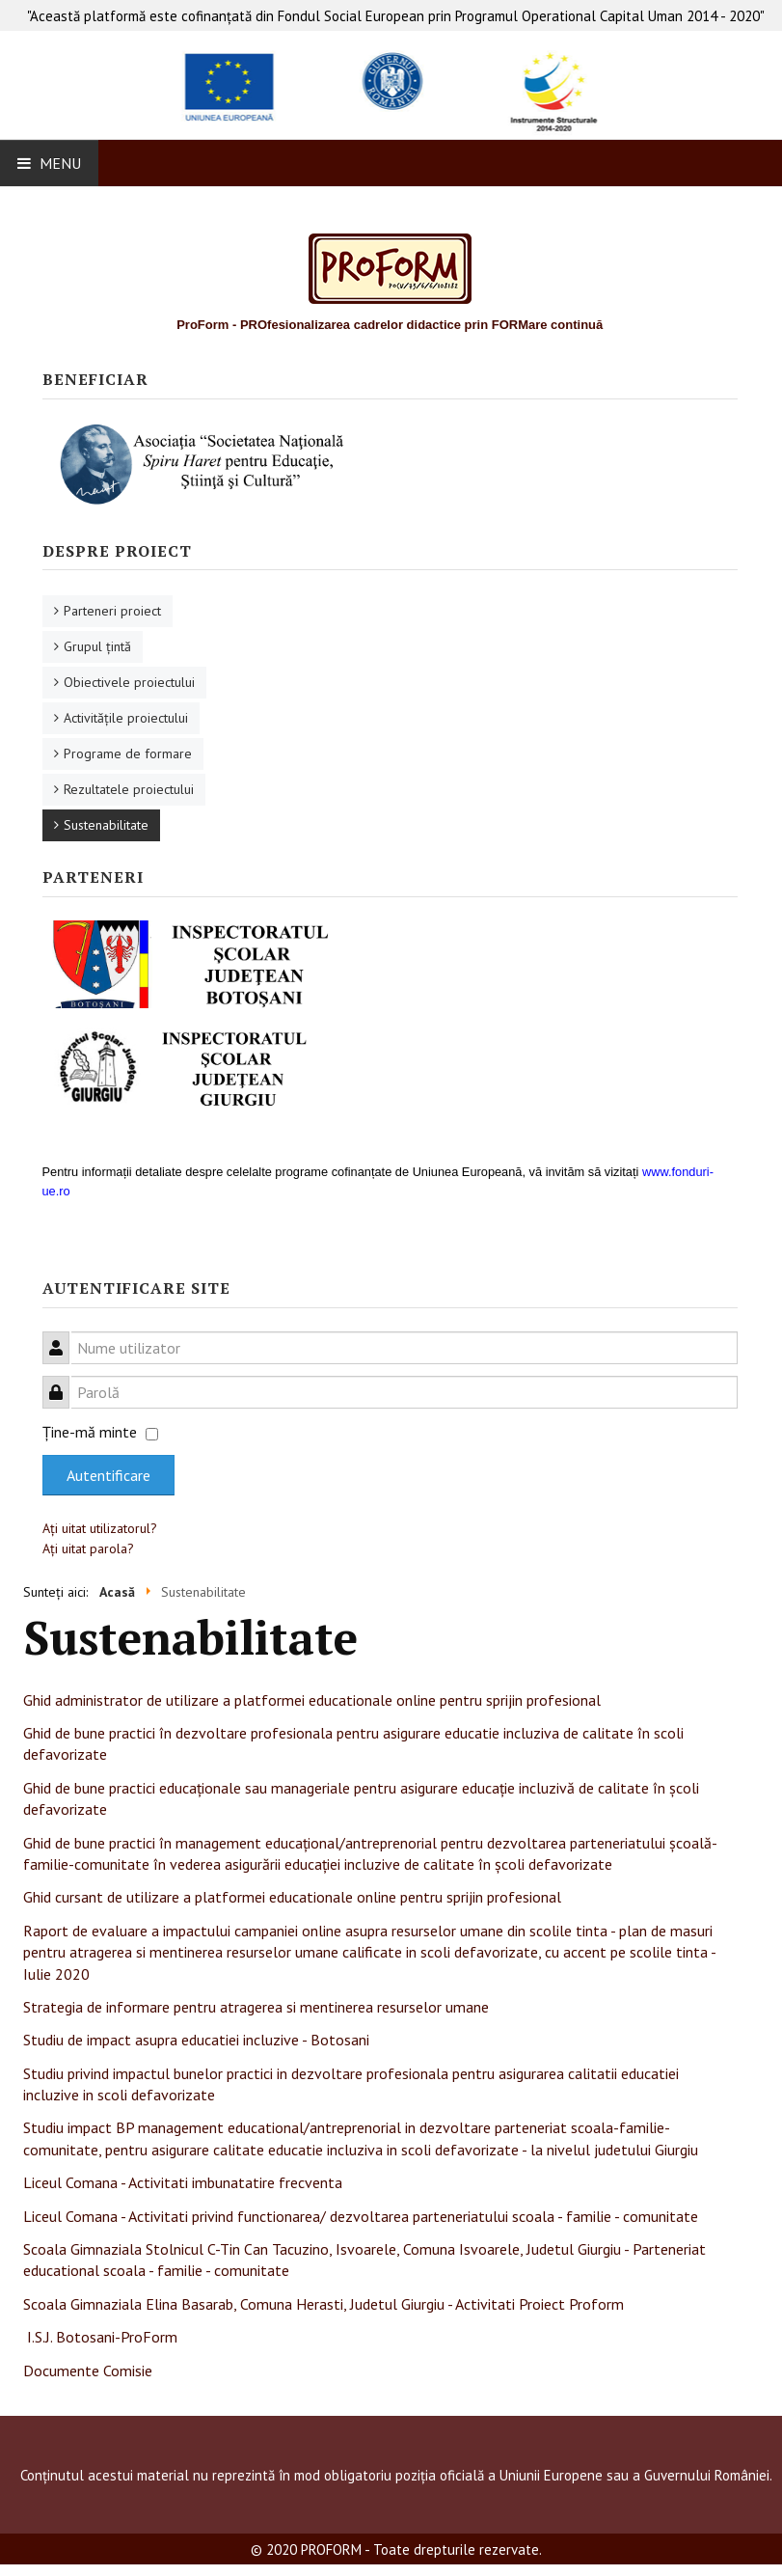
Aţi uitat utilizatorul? (99, 1528)
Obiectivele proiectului (129, 682)
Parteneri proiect (112, 610)
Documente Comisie (87, 2370)
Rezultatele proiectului (129, 789)
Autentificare (108, 1475)
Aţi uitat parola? (88, 1548)
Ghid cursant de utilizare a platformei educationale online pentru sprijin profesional (292, 1896)
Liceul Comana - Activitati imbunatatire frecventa (182, 2182)
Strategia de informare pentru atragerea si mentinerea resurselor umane (256, 2006)
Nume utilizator (63, 1336)
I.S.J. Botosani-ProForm (102, 2336)
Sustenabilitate (106, 825)
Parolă (63, 1381)
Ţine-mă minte (89, 1431)
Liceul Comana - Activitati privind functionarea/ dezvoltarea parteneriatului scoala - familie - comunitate (360, 2216)
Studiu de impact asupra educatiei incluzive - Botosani (196, 2039)
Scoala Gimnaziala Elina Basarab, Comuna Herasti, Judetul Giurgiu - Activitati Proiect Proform (323, 2304)
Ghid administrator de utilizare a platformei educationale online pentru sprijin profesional (312, 1700)
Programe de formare (128, 753)
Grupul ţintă (97, 646)
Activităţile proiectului (126, 717)
